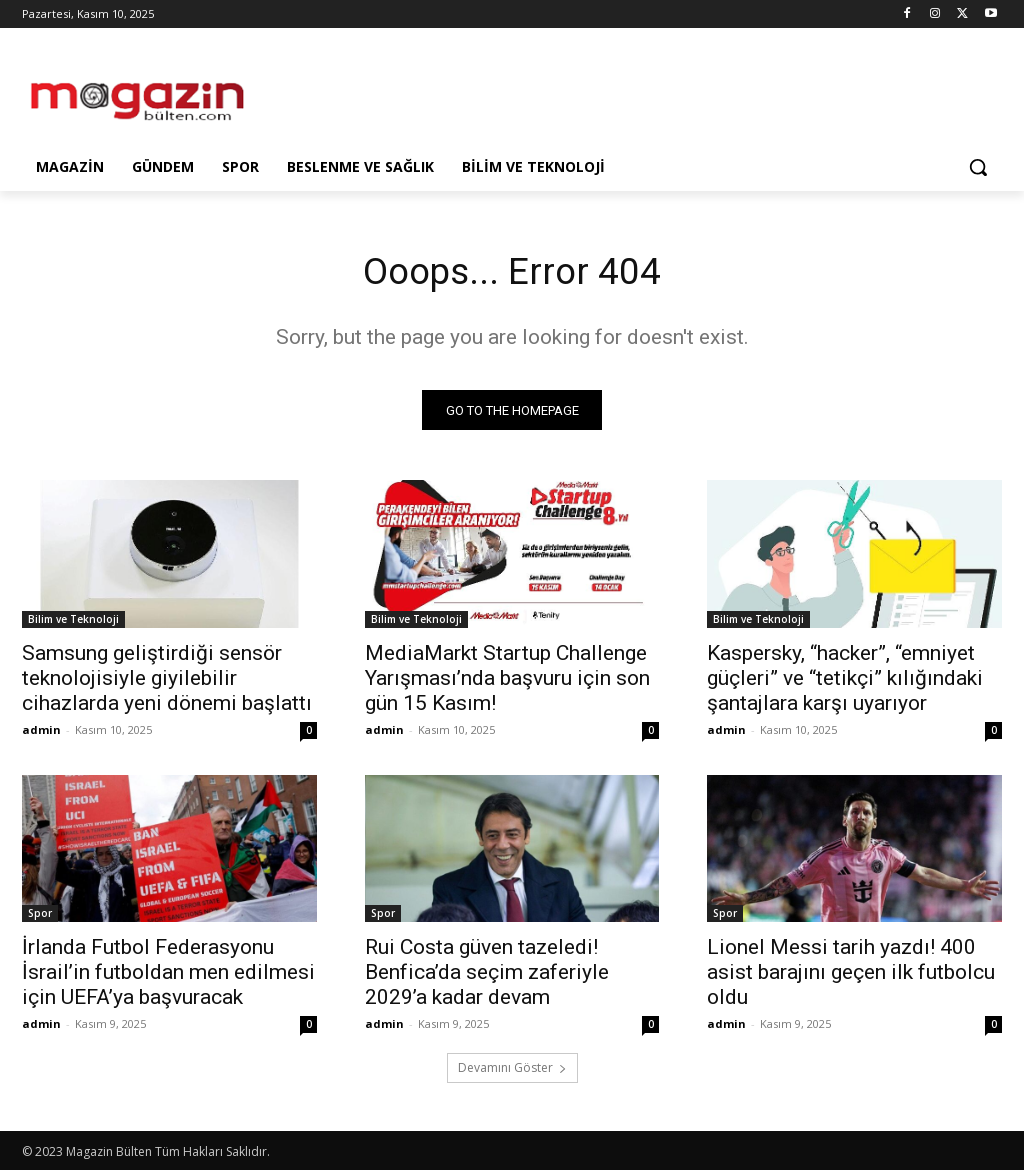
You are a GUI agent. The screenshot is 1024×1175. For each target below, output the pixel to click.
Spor (40, 918)
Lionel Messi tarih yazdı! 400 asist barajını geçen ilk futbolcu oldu (851, 977)
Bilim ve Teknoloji (73, 623)
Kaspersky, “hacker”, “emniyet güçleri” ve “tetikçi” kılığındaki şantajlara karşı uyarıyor (845, 682)
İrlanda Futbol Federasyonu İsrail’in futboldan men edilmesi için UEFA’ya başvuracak (168, 977)
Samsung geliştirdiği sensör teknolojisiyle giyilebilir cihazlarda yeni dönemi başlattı (167, 682)
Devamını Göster (512, 1072)
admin (41, 733)
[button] (978, 167)
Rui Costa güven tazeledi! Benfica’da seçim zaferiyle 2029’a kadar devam (487, 977)
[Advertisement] (491, 92)
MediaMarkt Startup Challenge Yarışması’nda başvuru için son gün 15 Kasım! (507, 682)
